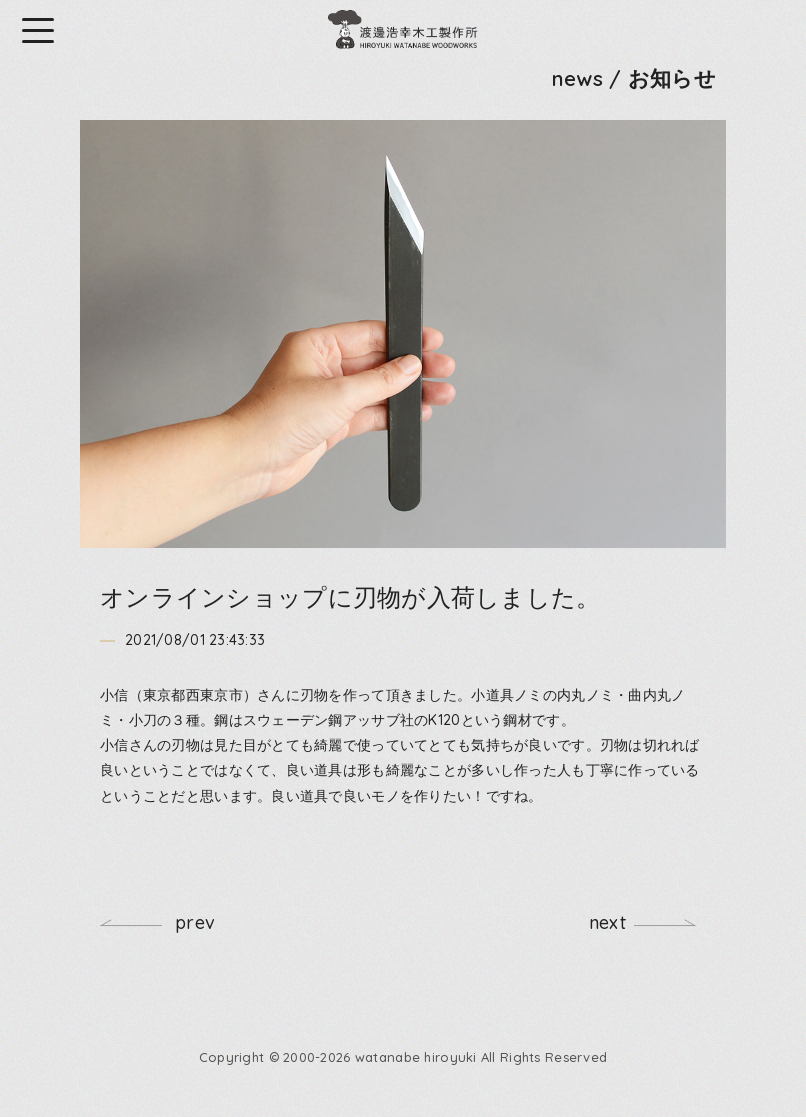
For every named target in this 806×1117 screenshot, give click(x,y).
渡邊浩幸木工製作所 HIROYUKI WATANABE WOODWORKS (403, 30)
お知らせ (672, 78)
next (607, 922)
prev (195, 922)
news (577, 78)
